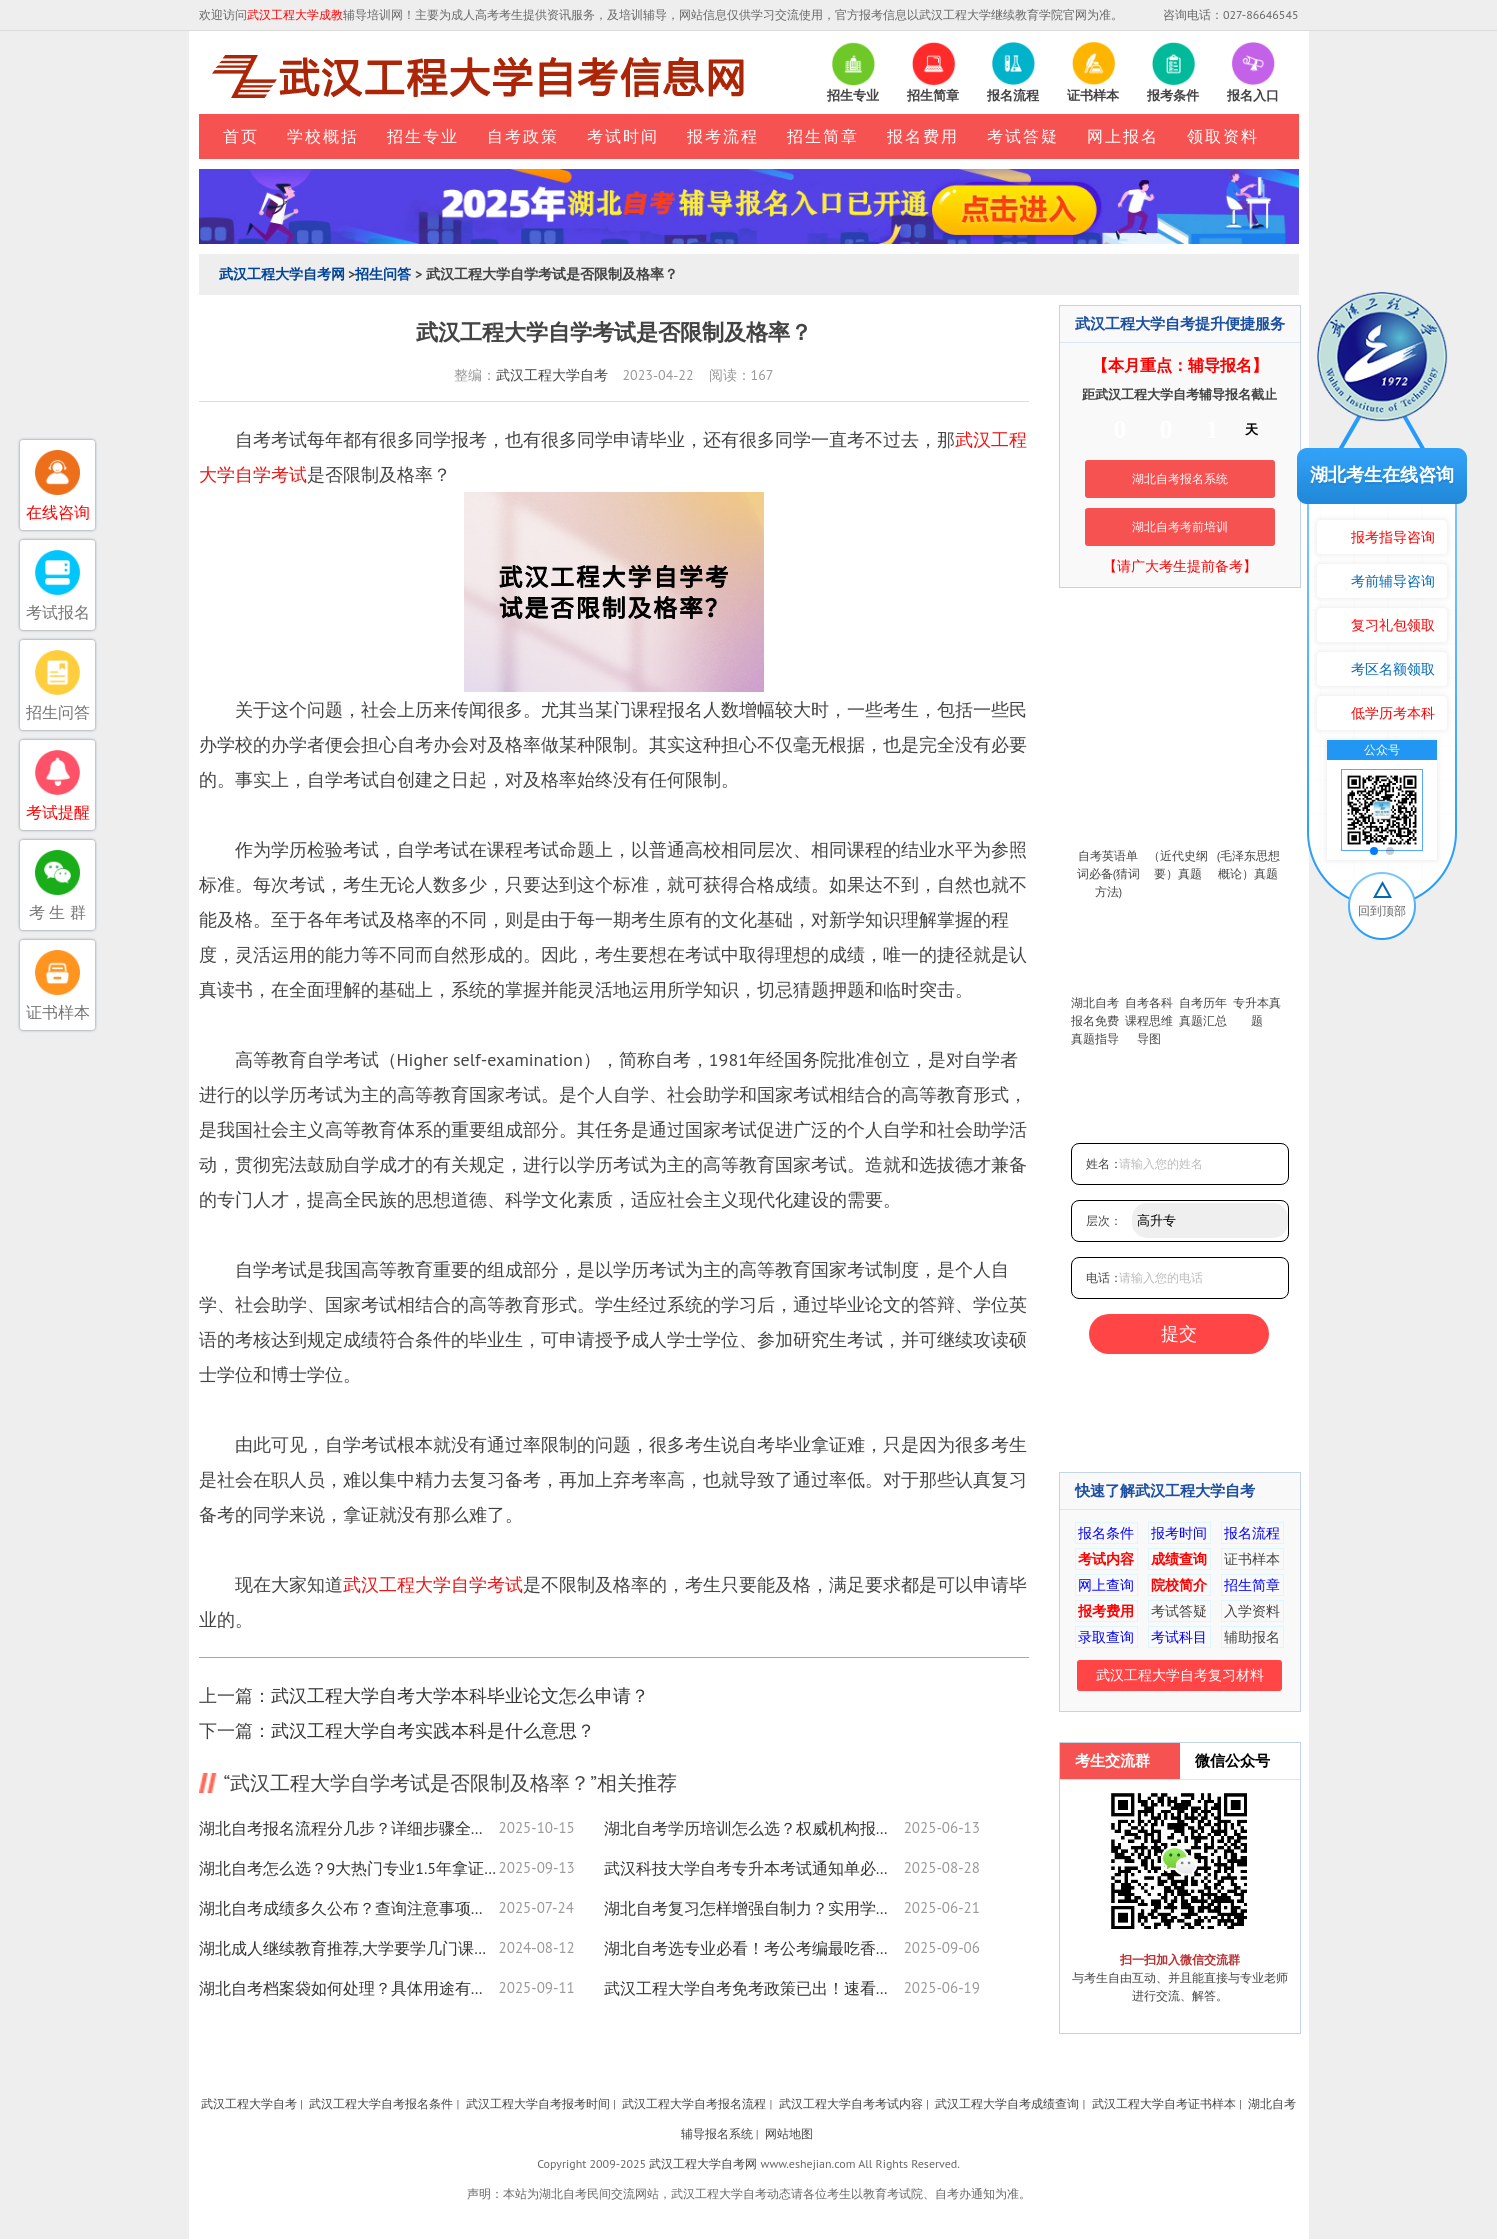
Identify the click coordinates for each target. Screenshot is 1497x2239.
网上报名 (1123, 136)
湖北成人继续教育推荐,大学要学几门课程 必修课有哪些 (349, 1948)
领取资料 (1223, 136)
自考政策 (523, 136)
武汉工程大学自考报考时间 (538, 2103)
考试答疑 (1023, 136)
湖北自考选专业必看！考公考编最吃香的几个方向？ (754, 1948)
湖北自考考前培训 (1180, 526)
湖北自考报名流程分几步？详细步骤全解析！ (349, 1828)
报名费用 (923, 136)
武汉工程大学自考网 (282, 274)
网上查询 (1106, 1585)
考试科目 (1179, 1637)
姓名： (1104, 1163)
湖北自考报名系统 (1180, 478)
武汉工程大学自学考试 (433, 1584)
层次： (1104, 1220)
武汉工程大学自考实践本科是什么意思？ (433, 1730)
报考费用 (1106, 1611)
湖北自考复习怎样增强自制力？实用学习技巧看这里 (754, 1908)
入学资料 (1252, 1611)
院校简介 (1179, 1585)
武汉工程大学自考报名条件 (381, 2103)
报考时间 (1179, 1533)
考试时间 (623, 136)
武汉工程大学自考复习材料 (1180, 1675)
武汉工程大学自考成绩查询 (1007, 2103)
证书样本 (1252, 1559)
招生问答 (383, 274)
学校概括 (323, 136)
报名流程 (1252, 1533)
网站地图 (789, 2133)
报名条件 (1106, 1533)
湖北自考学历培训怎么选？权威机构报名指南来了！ (754, 1828)
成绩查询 (1179, 1559)
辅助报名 (1252, 1637)
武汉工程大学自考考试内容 (851, 2103)
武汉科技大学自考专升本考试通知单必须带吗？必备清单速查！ (754, 1868)
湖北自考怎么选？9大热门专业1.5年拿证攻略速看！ (349, 1868)
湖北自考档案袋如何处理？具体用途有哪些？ (349, 1988)
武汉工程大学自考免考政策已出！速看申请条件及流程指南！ (754, 1988)
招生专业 (423, 136)
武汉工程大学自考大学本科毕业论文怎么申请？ (460, 1695)
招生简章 (823, 136)
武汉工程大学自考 (552, 375)
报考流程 (723, 136)
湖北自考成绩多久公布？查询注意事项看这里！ (349, 1908)
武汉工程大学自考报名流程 (694, 2103)
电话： (1104, 1277)
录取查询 (1106, 1637)
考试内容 (1106, 1559)
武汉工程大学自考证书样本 (1164, 2103)
